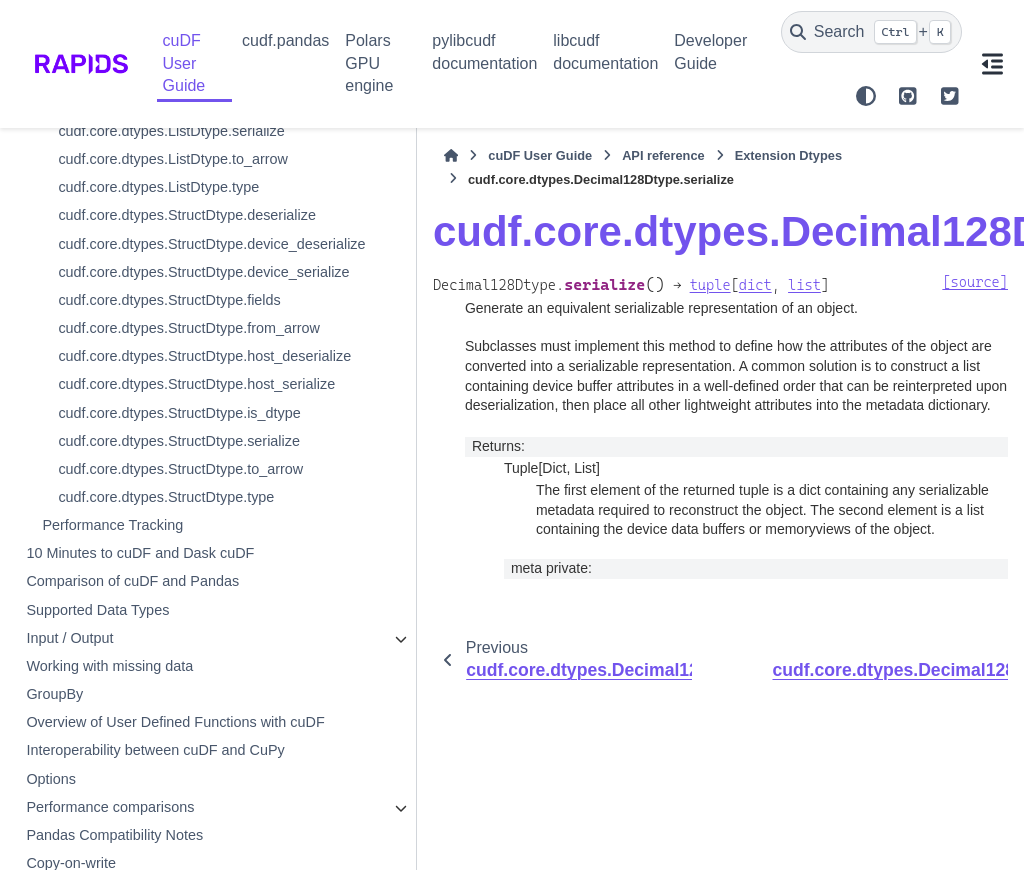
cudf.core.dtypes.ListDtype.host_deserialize (149, 703)
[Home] (290, 156)
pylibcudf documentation (484, 51)
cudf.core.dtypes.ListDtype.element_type (149, 606)
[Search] (871, 32)
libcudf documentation (605, 51)
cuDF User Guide (184, 63)
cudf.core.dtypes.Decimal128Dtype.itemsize (147, 171)
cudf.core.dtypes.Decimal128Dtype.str (147, 365)
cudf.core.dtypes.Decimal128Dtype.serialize (149, 316)
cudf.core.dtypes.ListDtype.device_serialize (149, 558)
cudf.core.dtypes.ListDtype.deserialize (149, 461)
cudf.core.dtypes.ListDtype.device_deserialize (149, 510)
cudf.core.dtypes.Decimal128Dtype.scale (147, 268)
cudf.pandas (285, 40)
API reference (502, 155)
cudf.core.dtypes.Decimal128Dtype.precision (147, 220)
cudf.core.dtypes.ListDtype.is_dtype (146, 800)
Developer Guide (710, 51)
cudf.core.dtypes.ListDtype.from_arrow (149, 655)
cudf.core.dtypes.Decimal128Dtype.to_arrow (147, 413)
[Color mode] (866, 96)
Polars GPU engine (369, 63)
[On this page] (993, 64)
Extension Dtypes (627, 155)
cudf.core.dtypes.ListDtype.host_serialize (149, 751)
